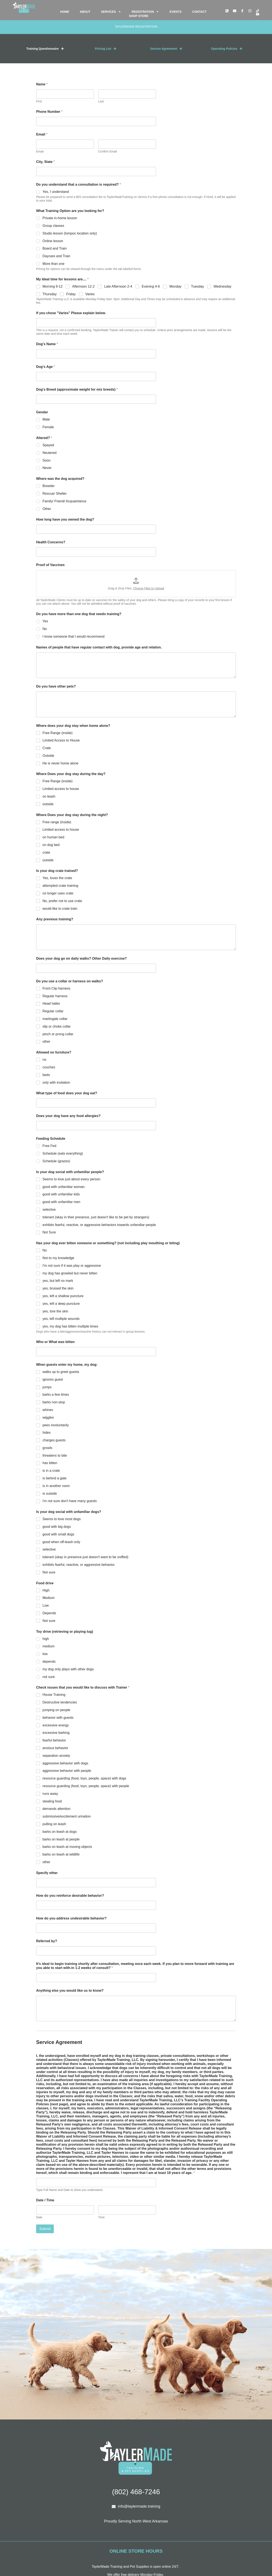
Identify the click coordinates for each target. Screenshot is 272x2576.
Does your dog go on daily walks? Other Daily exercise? (81, 958)
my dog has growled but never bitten (69, 1273)
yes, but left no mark (57, 1280)
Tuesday (197, 286)
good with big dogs (56, 1526)
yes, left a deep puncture (61, 1303)
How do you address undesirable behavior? (71, 1918)
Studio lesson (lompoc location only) (69, 233)
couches (48, 1067)
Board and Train (54, 248)
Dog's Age (45, 367)
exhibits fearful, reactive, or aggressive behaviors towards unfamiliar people (99, 1225)
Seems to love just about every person (71, 1179)
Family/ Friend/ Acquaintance (64, 501)
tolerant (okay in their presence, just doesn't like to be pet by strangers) (95, 1217)
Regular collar (53, 1011)
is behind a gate (54, 1478)
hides (46, 1432)
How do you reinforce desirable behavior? (70, 1895)
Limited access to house (60, 789)
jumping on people (56, 1710)
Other (46, 509)
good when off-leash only (61, 1542)
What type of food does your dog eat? (66, 1093)
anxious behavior (55, 1748)
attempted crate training (60, 885)
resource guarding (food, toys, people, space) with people (85, 1786)
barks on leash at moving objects (67, 1847)
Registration (145, 12)
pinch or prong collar (57, 1034)
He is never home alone (60, 763)
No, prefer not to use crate (62, 901)
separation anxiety (56, 1755)
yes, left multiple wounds (60, 1318)
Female (48, 427)
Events (175, 11)
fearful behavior (54, 1740)
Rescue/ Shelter (54, 493)
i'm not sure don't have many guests (69, 1501)
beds (46, 1075)
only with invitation (56, 1082)
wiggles (48, 1417)
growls (47, 1448)
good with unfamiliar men (61, 1202)
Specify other (47, 1873)
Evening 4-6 (151, 286)
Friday (71, 294)
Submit (45, 2229)
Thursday (49, 294)
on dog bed (51, 845)
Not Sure (49, 1232)
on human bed (53, 837)
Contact (199, 11)
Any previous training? (54, 919)
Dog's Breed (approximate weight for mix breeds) (77, 389)
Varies (90, 294)
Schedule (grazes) (56, 1161)
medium (48, 1646)
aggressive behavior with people (66, 1770)
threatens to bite (54, 1455)
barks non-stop (53, 1402)
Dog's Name (47, 344)
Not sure (48, 1572)
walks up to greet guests (60, 1372)
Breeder (48, 486)
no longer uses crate (57, 893)
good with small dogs (58, 1534)
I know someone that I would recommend (73, 636)
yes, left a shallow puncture (63, 1296)
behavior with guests (58, 1717)
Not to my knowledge (58, 1258)
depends (48, 1661)
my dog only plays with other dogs (68, 1669)
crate (46, 852)
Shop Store (138, 16)
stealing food (52, 1801)
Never (47, 468)
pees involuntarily (55, 1425)
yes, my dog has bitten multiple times (70, 1326)
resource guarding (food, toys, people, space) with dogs (84, 1778)
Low (45, 1605)
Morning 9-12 (52, 286)
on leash (48, 796)
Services (111, 12)
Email (40, 151)
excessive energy (55, 1725)
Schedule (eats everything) (62, 1153)
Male (46, 419)
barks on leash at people (60, 1839)
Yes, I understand (55, 191)
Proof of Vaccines (50, 565)
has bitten (49, 1463)
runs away (50, 1793)
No (44, 629)
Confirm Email (107, 151)
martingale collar (54, 1019)
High (46, 1590)
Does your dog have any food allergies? (68, 1116)
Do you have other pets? (56, 686)
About (85, 11)
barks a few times (55, 1394)
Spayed (48, 445)
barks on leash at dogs (59, 1831)
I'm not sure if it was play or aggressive (71, 1265)
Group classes (53, 225)
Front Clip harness (56, 988)
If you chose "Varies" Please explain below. (71, 313)
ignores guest (52, 1379)
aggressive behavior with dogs (65, 1763)
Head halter (51, 1003)
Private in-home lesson (59, 218)
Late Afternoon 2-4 (118, 286)
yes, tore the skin (55, 1311)
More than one (53, 264)
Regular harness (54, 996)
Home (64, 11)
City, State (45, 162)
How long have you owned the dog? (65, 519)
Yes (45, 621)
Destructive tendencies (59, 1702)
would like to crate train (59, 908)
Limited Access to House (61, 740)
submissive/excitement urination (66, 1816)
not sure (48, 1677)
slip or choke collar (56, 1026)
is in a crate (51, 1470)
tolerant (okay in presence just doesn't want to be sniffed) (85, 1557)
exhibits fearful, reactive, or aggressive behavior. (78, 1564)
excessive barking (55, 1732)
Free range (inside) (56, 822)
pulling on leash (54, 1824)
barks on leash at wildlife (60, 1854)
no (44, 1059)
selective (49, 1209)
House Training (53, 1694)
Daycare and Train (56, 256)
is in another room (56, 1486)
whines (47, 1410)
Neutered (49, 453)
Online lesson (52, 241)
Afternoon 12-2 (83, 286)
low (45, 1654)
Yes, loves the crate (57, 878)
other (46, 1041)
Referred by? (46, 1941)
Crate (46, 748)
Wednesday (222, 286)
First (39, 101)
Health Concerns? (50, 542)
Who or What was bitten (55, 1342)
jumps (47, 1387)
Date (39, 2217)
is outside (49, 1493)
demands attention (56, 1809)
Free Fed (49, 1146)
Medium (48, 1598)
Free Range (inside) (57, 733)
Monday (175, 286)
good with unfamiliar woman (63, 1187)
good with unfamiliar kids (61, 1194)
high (45, 1639)
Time (101, 2217)
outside (48, 804)
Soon (46, 460)
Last (101, 101)
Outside (48, 755)
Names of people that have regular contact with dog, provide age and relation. (99, 647)
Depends (49, 1613)
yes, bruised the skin (58, 1288)
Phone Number (49, 111)
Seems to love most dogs (61, 1519)
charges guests (54, 1440)
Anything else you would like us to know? (69, 1990)
